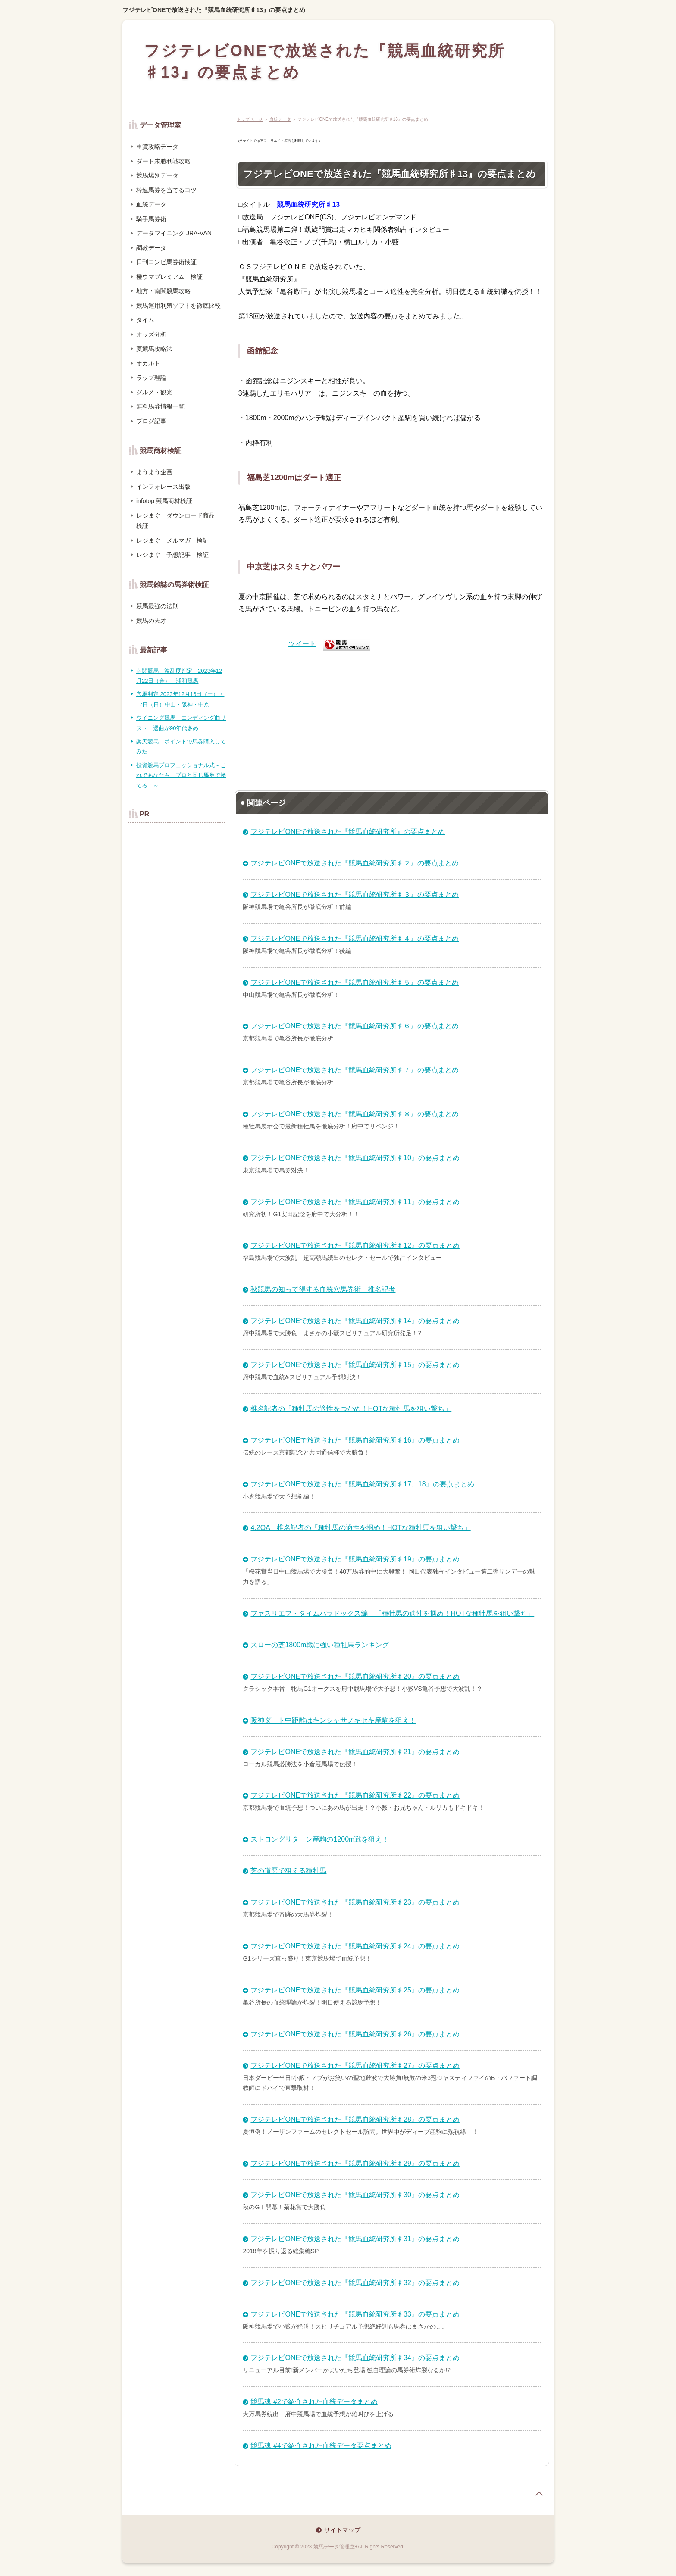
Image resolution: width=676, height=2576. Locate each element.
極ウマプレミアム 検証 (169, 276)
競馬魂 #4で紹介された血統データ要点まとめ (320, 2445)
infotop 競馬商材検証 (164, 500)
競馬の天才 (151, 620)
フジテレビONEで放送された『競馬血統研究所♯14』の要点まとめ (354, 1320)
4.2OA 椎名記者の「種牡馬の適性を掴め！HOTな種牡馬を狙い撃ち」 (360, 1527)
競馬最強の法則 (157, 606)
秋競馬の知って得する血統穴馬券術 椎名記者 (322, 1289)
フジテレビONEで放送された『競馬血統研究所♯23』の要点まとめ (354, 1902)
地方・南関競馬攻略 (163, 290)
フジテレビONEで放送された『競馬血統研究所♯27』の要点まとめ (354, 2065)
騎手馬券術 (151, 218)
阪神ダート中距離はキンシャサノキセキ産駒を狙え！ (333, 1720)
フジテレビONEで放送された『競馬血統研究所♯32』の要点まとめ (354, 2282)
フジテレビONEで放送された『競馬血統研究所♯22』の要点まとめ (354, 1795)
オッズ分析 (151, 334)
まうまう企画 (154, 471)
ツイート (302, 643)
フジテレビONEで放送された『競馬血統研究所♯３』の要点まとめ (354, 894)
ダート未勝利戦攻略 (163, 161)
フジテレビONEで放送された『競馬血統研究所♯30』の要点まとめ (354, 2194)
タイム (145, 319)
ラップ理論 (151, 377)
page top (538, 2493)
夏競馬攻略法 (154, 348)
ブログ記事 (151, 421)
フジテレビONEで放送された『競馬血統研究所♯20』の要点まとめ (354, 1676)
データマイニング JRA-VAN (174, 233)
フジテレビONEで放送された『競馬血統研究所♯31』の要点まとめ (354, 2238)
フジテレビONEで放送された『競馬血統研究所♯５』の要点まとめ (354, 982)
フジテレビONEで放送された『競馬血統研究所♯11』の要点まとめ (354, 1201)
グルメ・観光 (154, 392)
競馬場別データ (157, 175)
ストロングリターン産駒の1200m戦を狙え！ (319, 1839)
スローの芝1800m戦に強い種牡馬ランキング (319, 1645)
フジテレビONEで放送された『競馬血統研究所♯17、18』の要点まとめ (362, 1484)
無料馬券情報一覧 (160, 406)
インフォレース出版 (163, 486)
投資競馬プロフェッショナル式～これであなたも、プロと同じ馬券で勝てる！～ (181, 775)
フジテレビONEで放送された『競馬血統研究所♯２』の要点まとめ (354, 863)
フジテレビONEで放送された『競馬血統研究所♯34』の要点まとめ (354, 2357)
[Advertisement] (392, 717)
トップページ (250, 119)
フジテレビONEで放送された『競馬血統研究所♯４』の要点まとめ (354, 938)
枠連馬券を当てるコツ (166, 190)
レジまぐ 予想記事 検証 (172, 554)
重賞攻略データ (157, 146)
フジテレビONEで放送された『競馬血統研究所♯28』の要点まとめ (354, 2119)
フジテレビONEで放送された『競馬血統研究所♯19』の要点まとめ (354, 1559)
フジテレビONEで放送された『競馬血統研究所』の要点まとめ (347, 831)
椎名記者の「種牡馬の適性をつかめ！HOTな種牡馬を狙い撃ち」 (350, 1408)
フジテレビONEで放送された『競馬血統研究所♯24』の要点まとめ (354, 1946)
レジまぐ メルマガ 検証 (172, 540)
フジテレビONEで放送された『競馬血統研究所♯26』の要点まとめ (354, 2034)
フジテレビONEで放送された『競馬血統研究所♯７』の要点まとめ (354, 1070)
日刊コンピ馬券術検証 (166, 262)
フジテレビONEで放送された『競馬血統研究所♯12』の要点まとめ (354, 1245)
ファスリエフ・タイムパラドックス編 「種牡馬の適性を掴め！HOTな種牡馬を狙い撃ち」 (392, 1613)
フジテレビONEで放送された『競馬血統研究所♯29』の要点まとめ (354, 2163)
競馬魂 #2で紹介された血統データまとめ (313, 2401)
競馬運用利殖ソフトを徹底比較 (178, 305)
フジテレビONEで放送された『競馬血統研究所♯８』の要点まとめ (354, 1114)
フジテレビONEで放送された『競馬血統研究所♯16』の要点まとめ (354, 1440)
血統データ (280, 119)
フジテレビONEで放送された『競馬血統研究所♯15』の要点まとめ (354, 1364)
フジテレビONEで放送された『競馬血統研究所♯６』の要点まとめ (354, 1026)
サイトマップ (342, 2529)
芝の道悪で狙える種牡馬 (288, 1870)
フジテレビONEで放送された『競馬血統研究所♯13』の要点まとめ (213, 9)
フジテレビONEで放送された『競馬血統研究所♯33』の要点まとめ (354, 2314)
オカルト (148, 363)
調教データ (151, 247)
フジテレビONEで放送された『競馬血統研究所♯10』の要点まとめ (354, 1158)
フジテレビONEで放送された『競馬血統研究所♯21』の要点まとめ (354, 1751)
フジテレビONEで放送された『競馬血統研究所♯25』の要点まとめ (354, 1990)
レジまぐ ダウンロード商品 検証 (178, 521)
